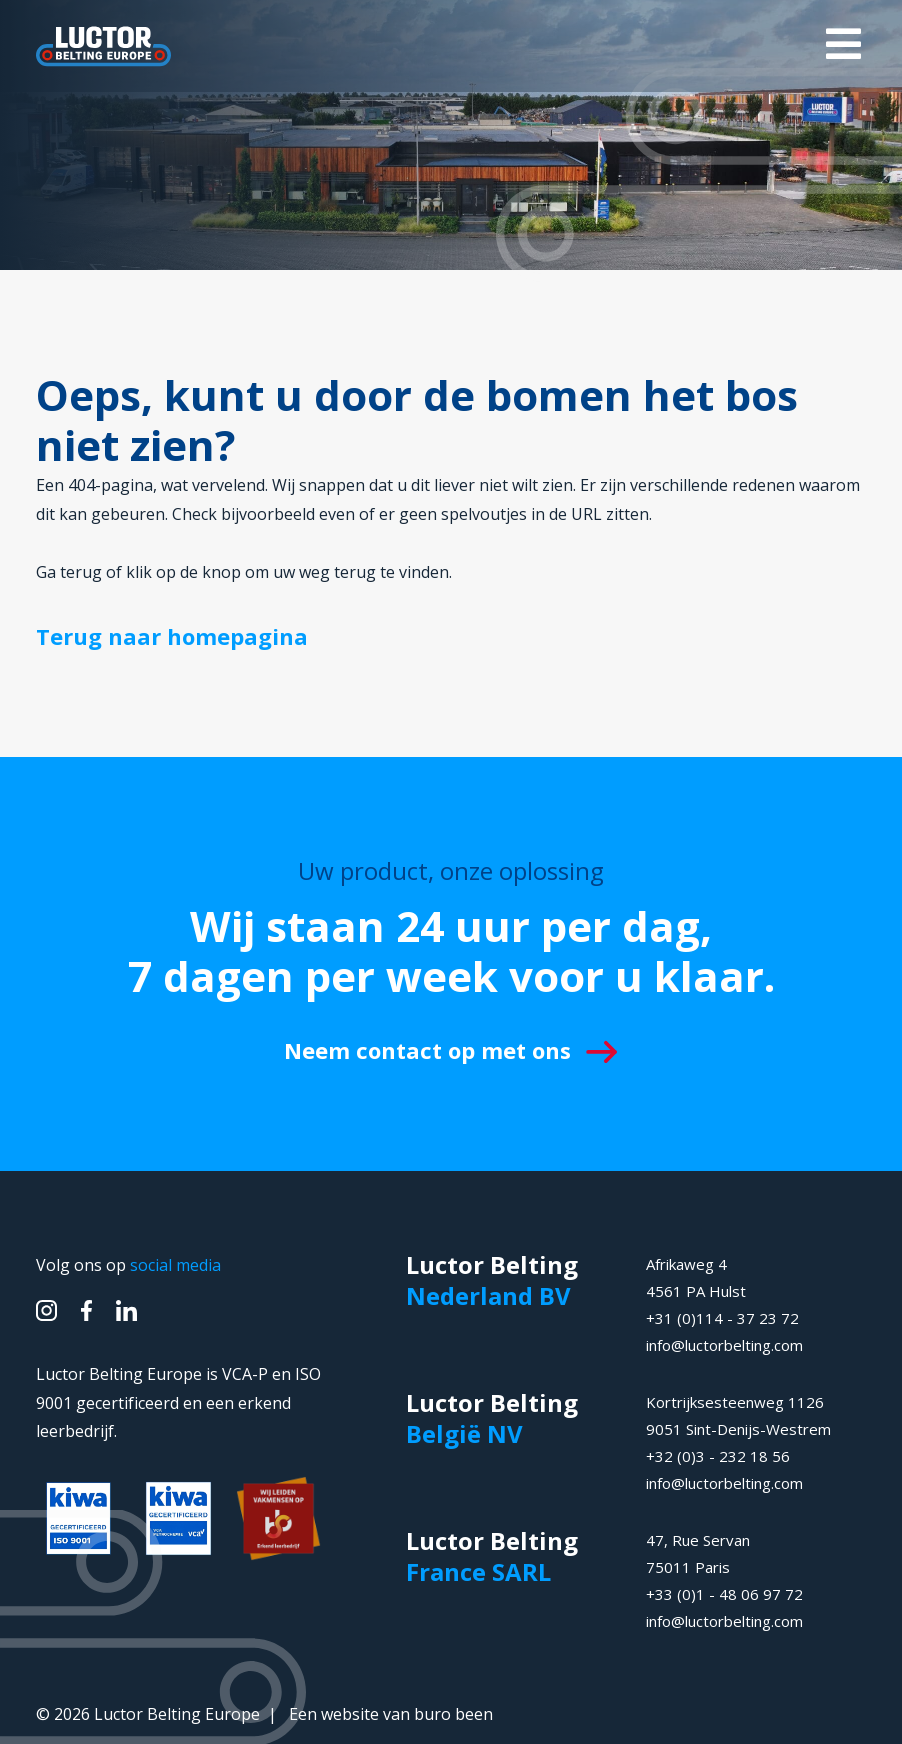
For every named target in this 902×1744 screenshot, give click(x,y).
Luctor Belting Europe (177, 1714)
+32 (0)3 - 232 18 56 (718, 1456)
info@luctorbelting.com (724, 1345)
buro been (453, 1714)
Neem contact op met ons (451, 1050)
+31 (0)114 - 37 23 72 (722, 1318)
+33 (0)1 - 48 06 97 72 (724, 1594)
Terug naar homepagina (172, 636)
